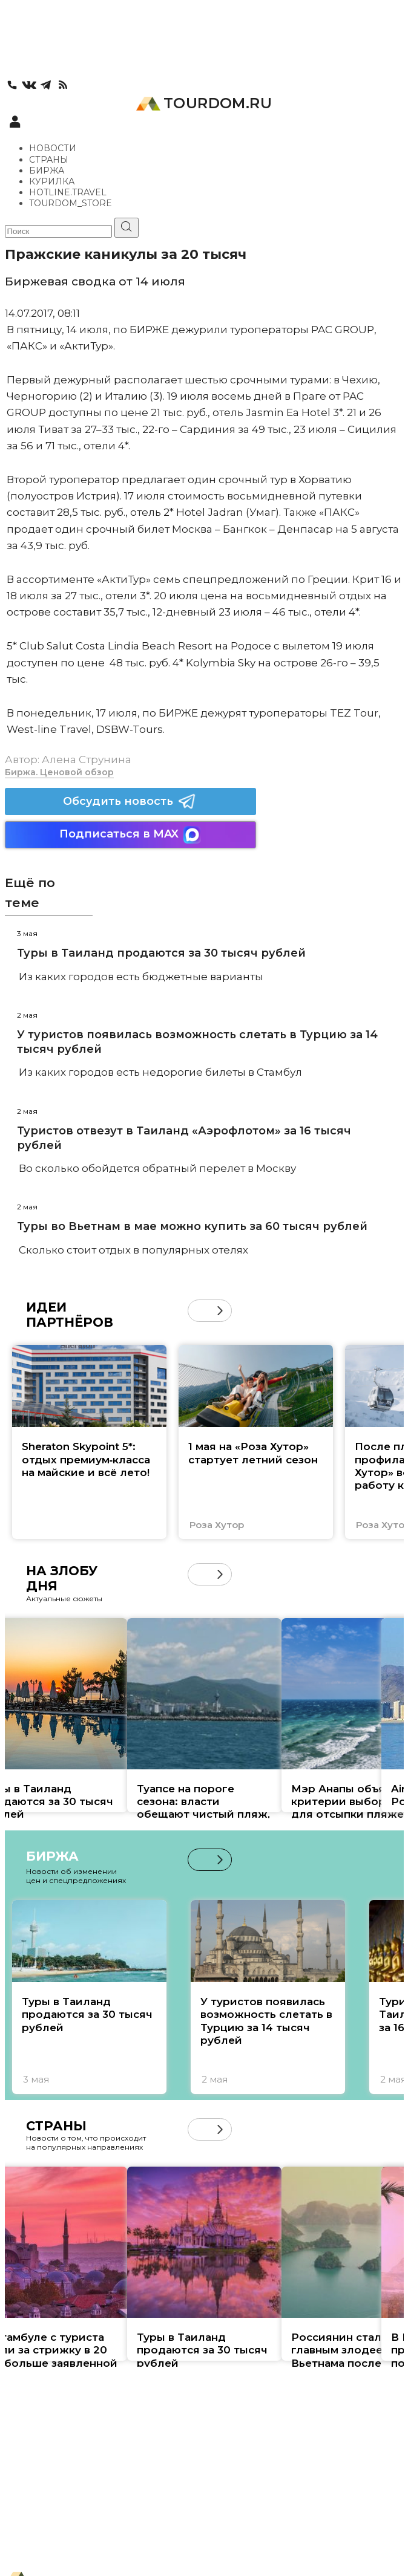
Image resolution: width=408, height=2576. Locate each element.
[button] (220, 1310)
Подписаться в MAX (130, 835)
